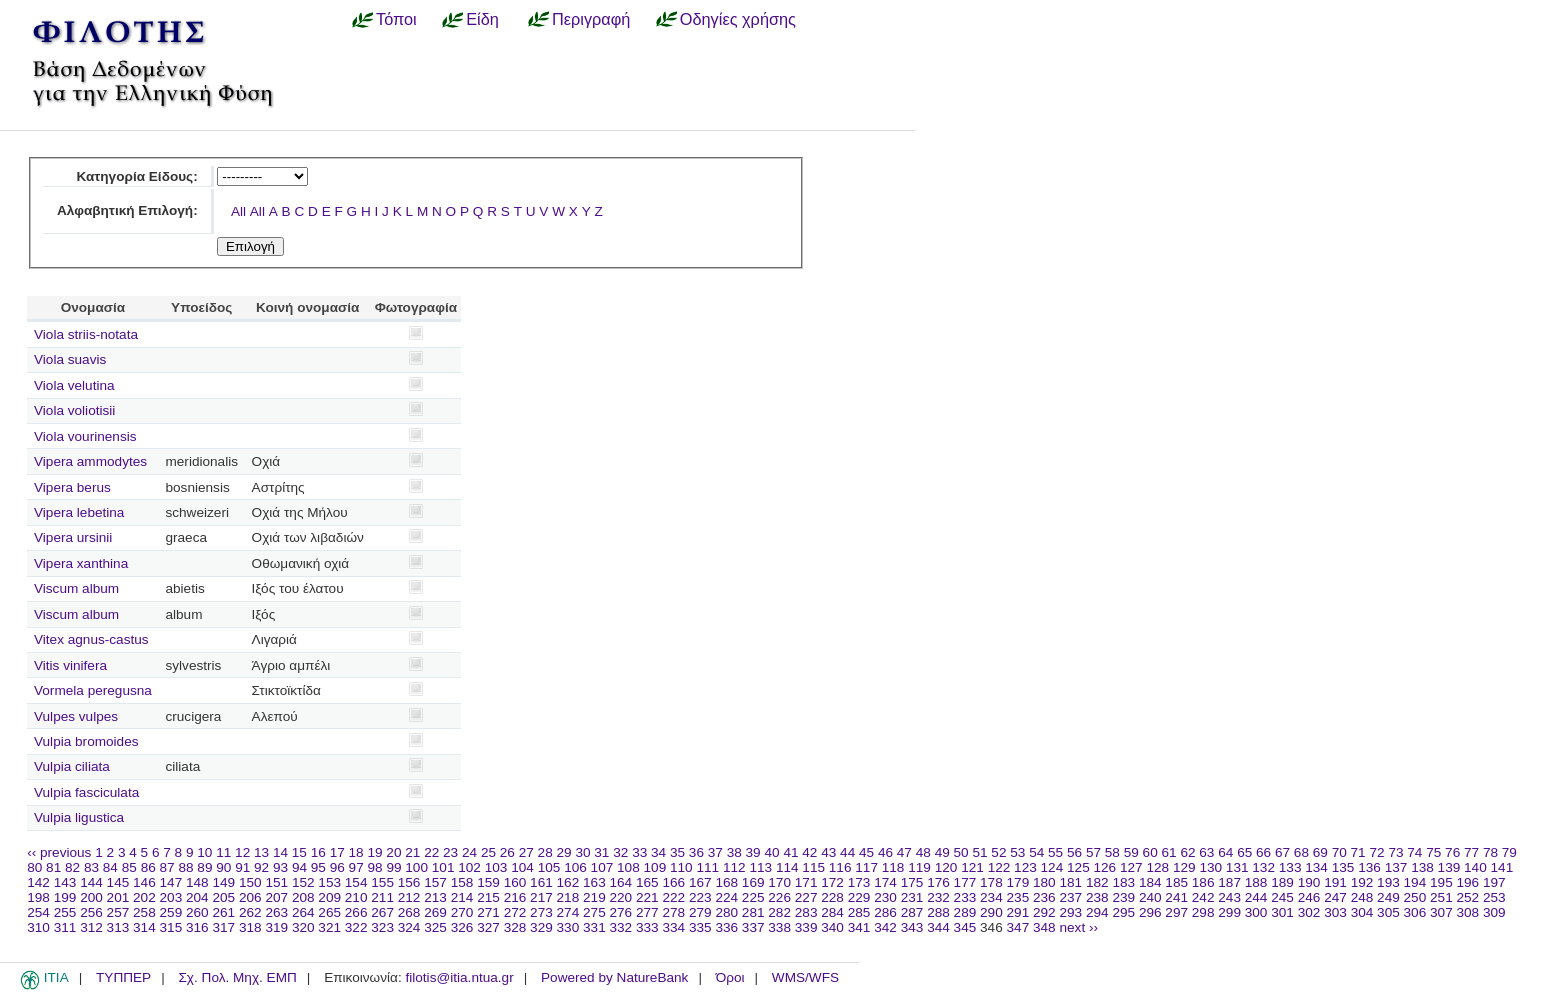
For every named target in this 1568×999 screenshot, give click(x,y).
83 (91, 867)
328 (515, 927)
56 (1074, 852)
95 (318, 867)
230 (885, 897)
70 (1339, 852)
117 (866, 867)
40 (771, 852)
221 (647, 897)
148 (197, 882)
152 (303, 882)
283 (806, 912)
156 (409, 882)
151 (276, 882)
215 (488, 897)
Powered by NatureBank (614, 977)
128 (1157, 867)
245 (1282, 897)
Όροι (730, 977)
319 (276, 927)
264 (303, 912)
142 (38, 882)
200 (91, 897)
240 (1150, 897)
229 (859, 897)
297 (1176, 912)
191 (1335, 882)
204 (197, 897)
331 (594, 927)
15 (299, 852)
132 (1263, 867)
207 (276, 897)
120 (946, 867)
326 (462, 927)
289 (965, 912)
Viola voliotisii (74, 410)
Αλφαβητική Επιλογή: (127, 210)
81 (53, 867)
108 (628, 867)
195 (1441, 882)
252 (1468, 897)
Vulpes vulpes (76, 716)
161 (541, 882)
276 (621, 912)
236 (1044, 897)
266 (356, 912)
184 (1150, 882)
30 (582, 852)
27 (526, 852)
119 (919, 867)
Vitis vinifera (70, 665)
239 (1123, 897)
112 (734, 867)
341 (859, 927)
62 (1187, 852)
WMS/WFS (805, 977)
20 (393, 852)
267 (382, 912)
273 (541, 912)
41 (790, 852)
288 (938, 912)
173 (859, 882)
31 (601, 852)
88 (185, 867)
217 (541, 897)
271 (488, 912)
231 (912, 897)
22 (431, 852)
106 (575, 867)
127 (1131, 867)
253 (1494, 897)
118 (893, 867)
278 (673, 912)
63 (1206, 852)
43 (828, 852)
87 (167, 867)
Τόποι (396, 19)
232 (938, 897)
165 (647, 882)
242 (1203, 897)
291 (1018, 912)
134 (1316, 867)
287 (912, 912)
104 (522, 867)
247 (1335, 897)
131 (1237, 867)
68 (1301, 852)
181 (1070, 882)
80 (34, 867)
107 (602, 867)
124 (1052, 867)
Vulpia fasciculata (86, 792)
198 (38, 897)
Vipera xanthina (81, 563)
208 (303, 897)
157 (435, 882)
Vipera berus (72, 487)
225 (753, 897)
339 (806, 927)
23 (450, 852)
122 (999, 867)
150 (250, 882)
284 (832, 912)
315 (171, 927)
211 (382, 897)
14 (280, 852)
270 (462, 912)
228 (832, 897)
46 (885, 852)
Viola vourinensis (85, 436)
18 (356, 852)
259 (171, 912)
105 (549, 867)
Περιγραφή (591, 19)
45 (866, 852)
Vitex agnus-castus (91, 639)
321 (329, 927)
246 (1309, 897)
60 (1150, 852)
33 (639, 852)
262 (250, 912)
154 (356, 882)
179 (1018, 882)
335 (700, 927)
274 (568, 912)
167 (700, 882)
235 (1018, 897)
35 (677, 852)
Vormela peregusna (93, 690)
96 (337, 867)
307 (1441, 912)
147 (171, 882)
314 (144, 927)
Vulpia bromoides (86, 741)
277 (647, 912)
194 (1415, 882)
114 (787, 867)
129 (1184, 867)
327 (488, 927)
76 (1452, 852)
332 (621, 927)
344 (938, 927)
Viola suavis (70, 359)
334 (673, 927)
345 (965, 927)
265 (329, 912)
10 (204, 852)
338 (779, 927)
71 (1358, 852)
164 (621, 882)
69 (1320, 852)
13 (261, 852)
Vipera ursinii (73, 537)
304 (1362, 912)
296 (1150, 912)
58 (1112, 852)
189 (1282, 882)
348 (1044, 927)
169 (753, 882)
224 (726, 897)
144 (91, 882)
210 (356, 897)
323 (382, 927)
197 (1494, 882)
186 (1203, 882)
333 (647, 927)
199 (65, 897)
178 (991, 882)
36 (696, 852)
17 (337, 852)
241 (1176, 897)
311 (65, 927)
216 (515, 897)
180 (1044, 882)
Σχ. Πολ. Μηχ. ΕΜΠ (237, 977)
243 (1229, 897)
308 (1468, 912)
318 (250, 927)
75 (1433, 852)
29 (564, 852)
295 (1123, 912)
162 (568, 882)
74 (1414, 852)
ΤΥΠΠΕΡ (123, 977)
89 (204, 867)
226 (779, 897)
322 (356, 927)
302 (1309, 912)
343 (912, 927)
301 (1282, 912)
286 (885, 912)
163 (594, 882)
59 (1131, 852)
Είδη (482, 19)
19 (374, 852)
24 (469, 852)
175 (912, 882)
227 (806, 897)
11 (223, 852)
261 (223, 912)
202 (144, 897)
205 (223, 897)
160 (515, 882)
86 (148, 867)
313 (118, 927)
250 (1415, 897)
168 (726, 882)
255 (65, 912)
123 (1025, 867)
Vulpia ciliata (72, 766)
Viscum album (76, 588)
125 (1078, 867)
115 (813, 867)
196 (1468, 882)
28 (545, 852)
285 (859, 912)
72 (1376, 852)
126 (1105, 867)
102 (469, 867)
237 (1070, 897)
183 (1123, 882)
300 (1256, 912)
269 (435, 912)
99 (393, 867)
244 (1256, 897)
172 (832, 882)
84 (110, 867)
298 (1203, 912)
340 (832, 927)
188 (1256, 882)
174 (885, 882)
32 (620, 852)
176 (938, 882)
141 (1502, 867)
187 (1229, 882)
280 (726, 912)
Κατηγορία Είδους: (136, 176)
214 (462, 897)
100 (416, 867)
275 (594, 912)
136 (1369, 867)
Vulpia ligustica (79, 817)
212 (409, 897)
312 (91, 927)
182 (1097, 882)
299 (1229, 912)
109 (655, 867)
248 (1362, 897)
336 (726, 927)
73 (1395, 852)
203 (171, 897)
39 (753, 852)
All (238, 211)
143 (65, 882)
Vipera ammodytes (90, 461)
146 (144, 882)
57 (1093, 852)
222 (673, 897)
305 (1388, 912)
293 (1070, 912)
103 (496, 867)
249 (1388, 897)
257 (118, 912)
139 (1449, 867)
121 (972, 867)
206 (250, 897)
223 (700, 897)
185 (1176, 882)
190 (1309, 882)
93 (280, 867)
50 (961, 852)
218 (568, 897)
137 (1396, 867)
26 (507, 852)
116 (840, 867)
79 (1509, 852)
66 (1263, 852)
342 (885, 927)
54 (1036, 852)
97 (356, 867)
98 (375, 867)
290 (991, 912)
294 (1097, 912)
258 (144, 912)
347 (1018, 927)
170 (779, 882)
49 (942, 852)
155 (382, 882)
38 (734, 852)
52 (998, 852)
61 (1169, 852)
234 (991, 897)
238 (1097, 897)
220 (621, 897)
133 (1290, 867)
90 (223, 867)
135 (1343, 867)
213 (435, 897)
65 (1244, 852)
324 (409, 927)
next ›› (1078, 927)
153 (329, 882)
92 (261, 867)
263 (276, 912)
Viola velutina (74, 385)
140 (1475, 867)
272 (515, 912)
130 (1210, 867)
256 (91, 912)
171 (806, 882)
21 (412, 852)
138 (1422, 867)
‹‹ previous (59, 852)
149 (223, 882)
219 (594, 897)
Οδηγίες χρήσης (738, 19)
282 (779, 912)
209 (329, 897)
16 (318, 852)
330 (568, 927)
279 (700, 912)
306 (1415, 912)
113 (760, 867)
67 (1282, 852)
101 (443, 867)
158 (462, 882)
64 (1225, 852)
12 (242, 852)
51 (979, 852)
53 (1017, 852)
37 (715, 852)
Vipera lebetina (79, 512)
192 (1362, 882)
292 (1044, 912)
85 (129, 867)
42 (809, 852)
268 (409, 912)
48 (923, 852)
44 (847, 852)
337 (753, 927)
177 (965, 882)
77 (1471, 852)
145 (118, 882)
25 (488, 852)
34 (658, 852)
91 (242, 867)
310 (38, 927)
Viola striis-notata (86, 334)
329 (541, 927)
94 (299, 867)
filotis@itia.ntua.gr (459, 977)
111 (707, 867)
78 (1490, 852)
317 (223, 927)
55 (1055, 852)
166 (673, 882)
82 (72, 867)
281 (753, 912)
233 (965, 897)
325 (435, 927)
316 (197, 927)
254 (38, 912)
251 (1441, 897)
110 (681, 867)
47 (904, 852)
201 (118, 897)
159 (488, 882)
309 (1494, 912)
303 (1335, 912)
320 (303, 927)
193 (1388, 882)
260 (197, 912)
